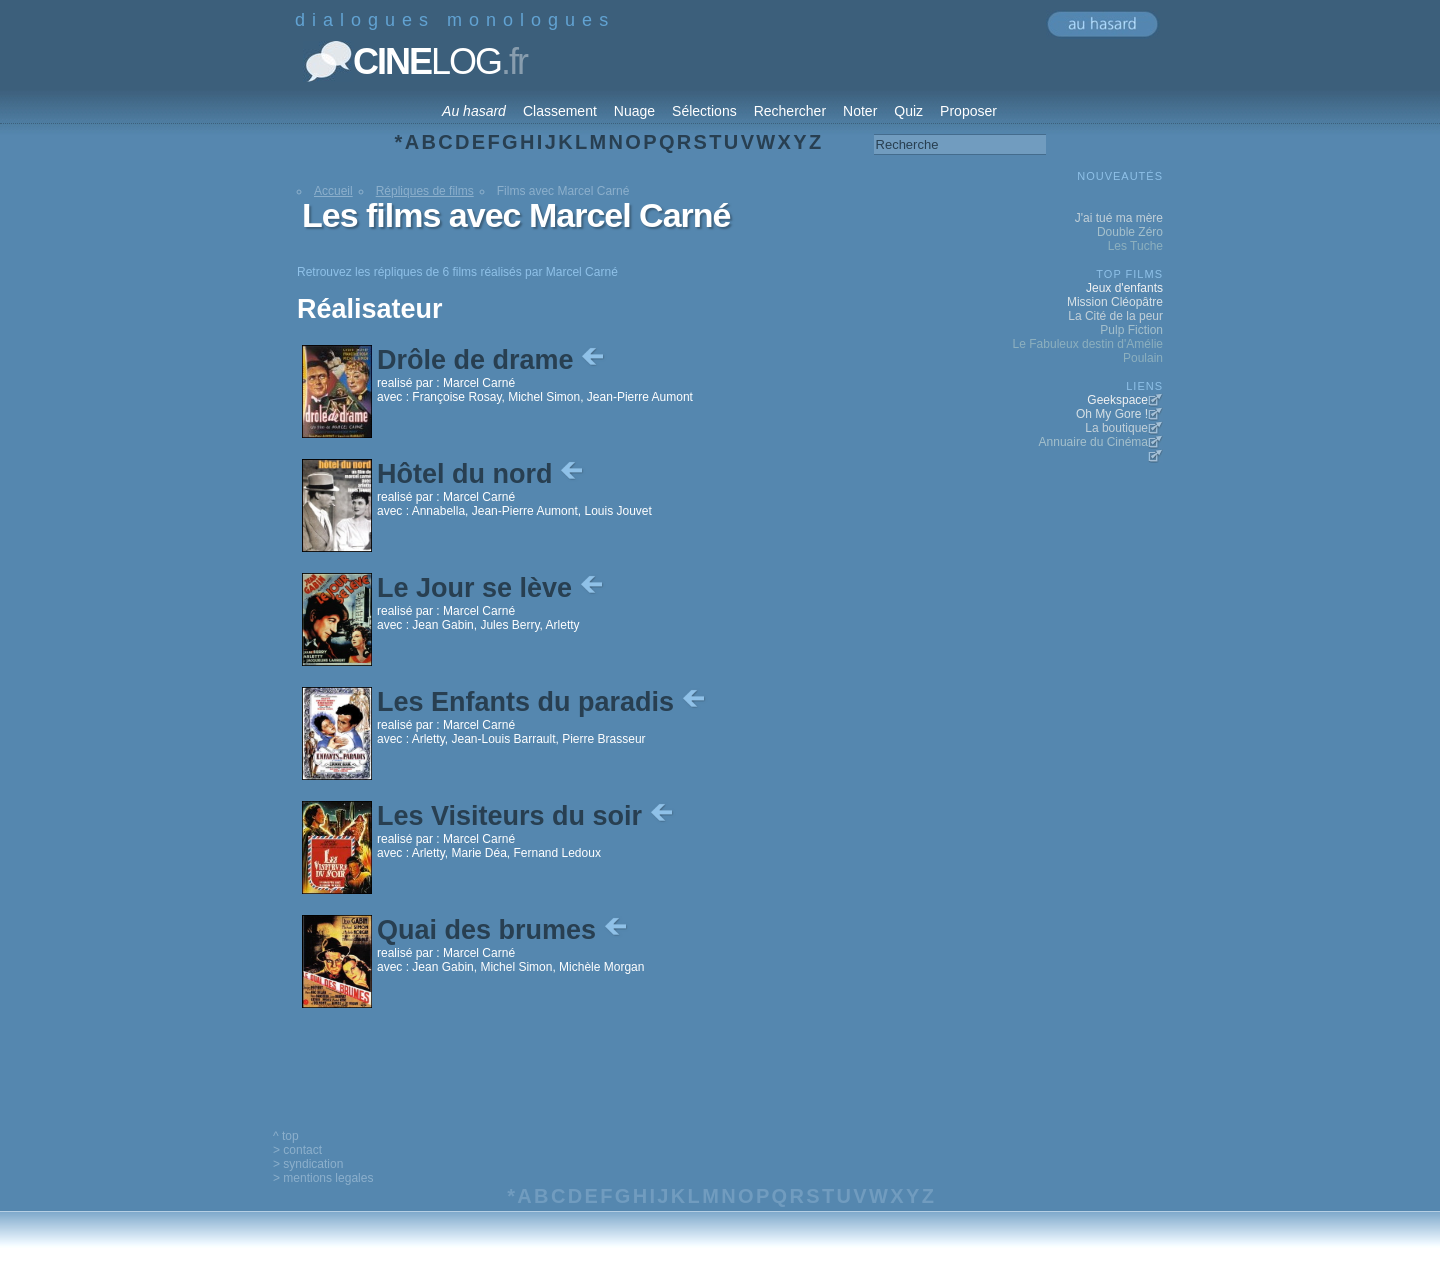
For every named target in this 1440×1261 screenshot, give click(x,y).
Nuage (634, 111)
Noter (860, 111)
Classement (560, 111)
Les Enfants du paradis (543, 702)
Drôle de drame (492, 360)
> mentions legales (323, 1178)
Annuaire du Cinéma (1093, 442)
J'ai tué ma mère (1119, 218)
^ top (286, 1136)
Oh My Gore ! (1112, 414)
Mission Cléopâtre (1115, 302)
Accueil (333, 191)
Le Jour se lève (492, 588)
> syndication (308, 1164)
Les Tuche (1135, 246)
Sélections (704, 111)
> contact (297, 1150)
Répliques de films (425, 191)
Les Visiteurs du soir (527, 816)
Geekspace (1117, 400)
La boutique (1116, 428)
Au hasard (474, 111)
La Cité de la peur (1115, 316)
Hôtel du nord (482, 474)
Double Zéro (1130, 232)
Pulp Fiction (1131, 330)
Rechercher (790, 111)
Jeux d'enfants (1124, 288)
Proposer (968, 111)
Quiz (908, 111)
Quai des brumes (504, 930)
